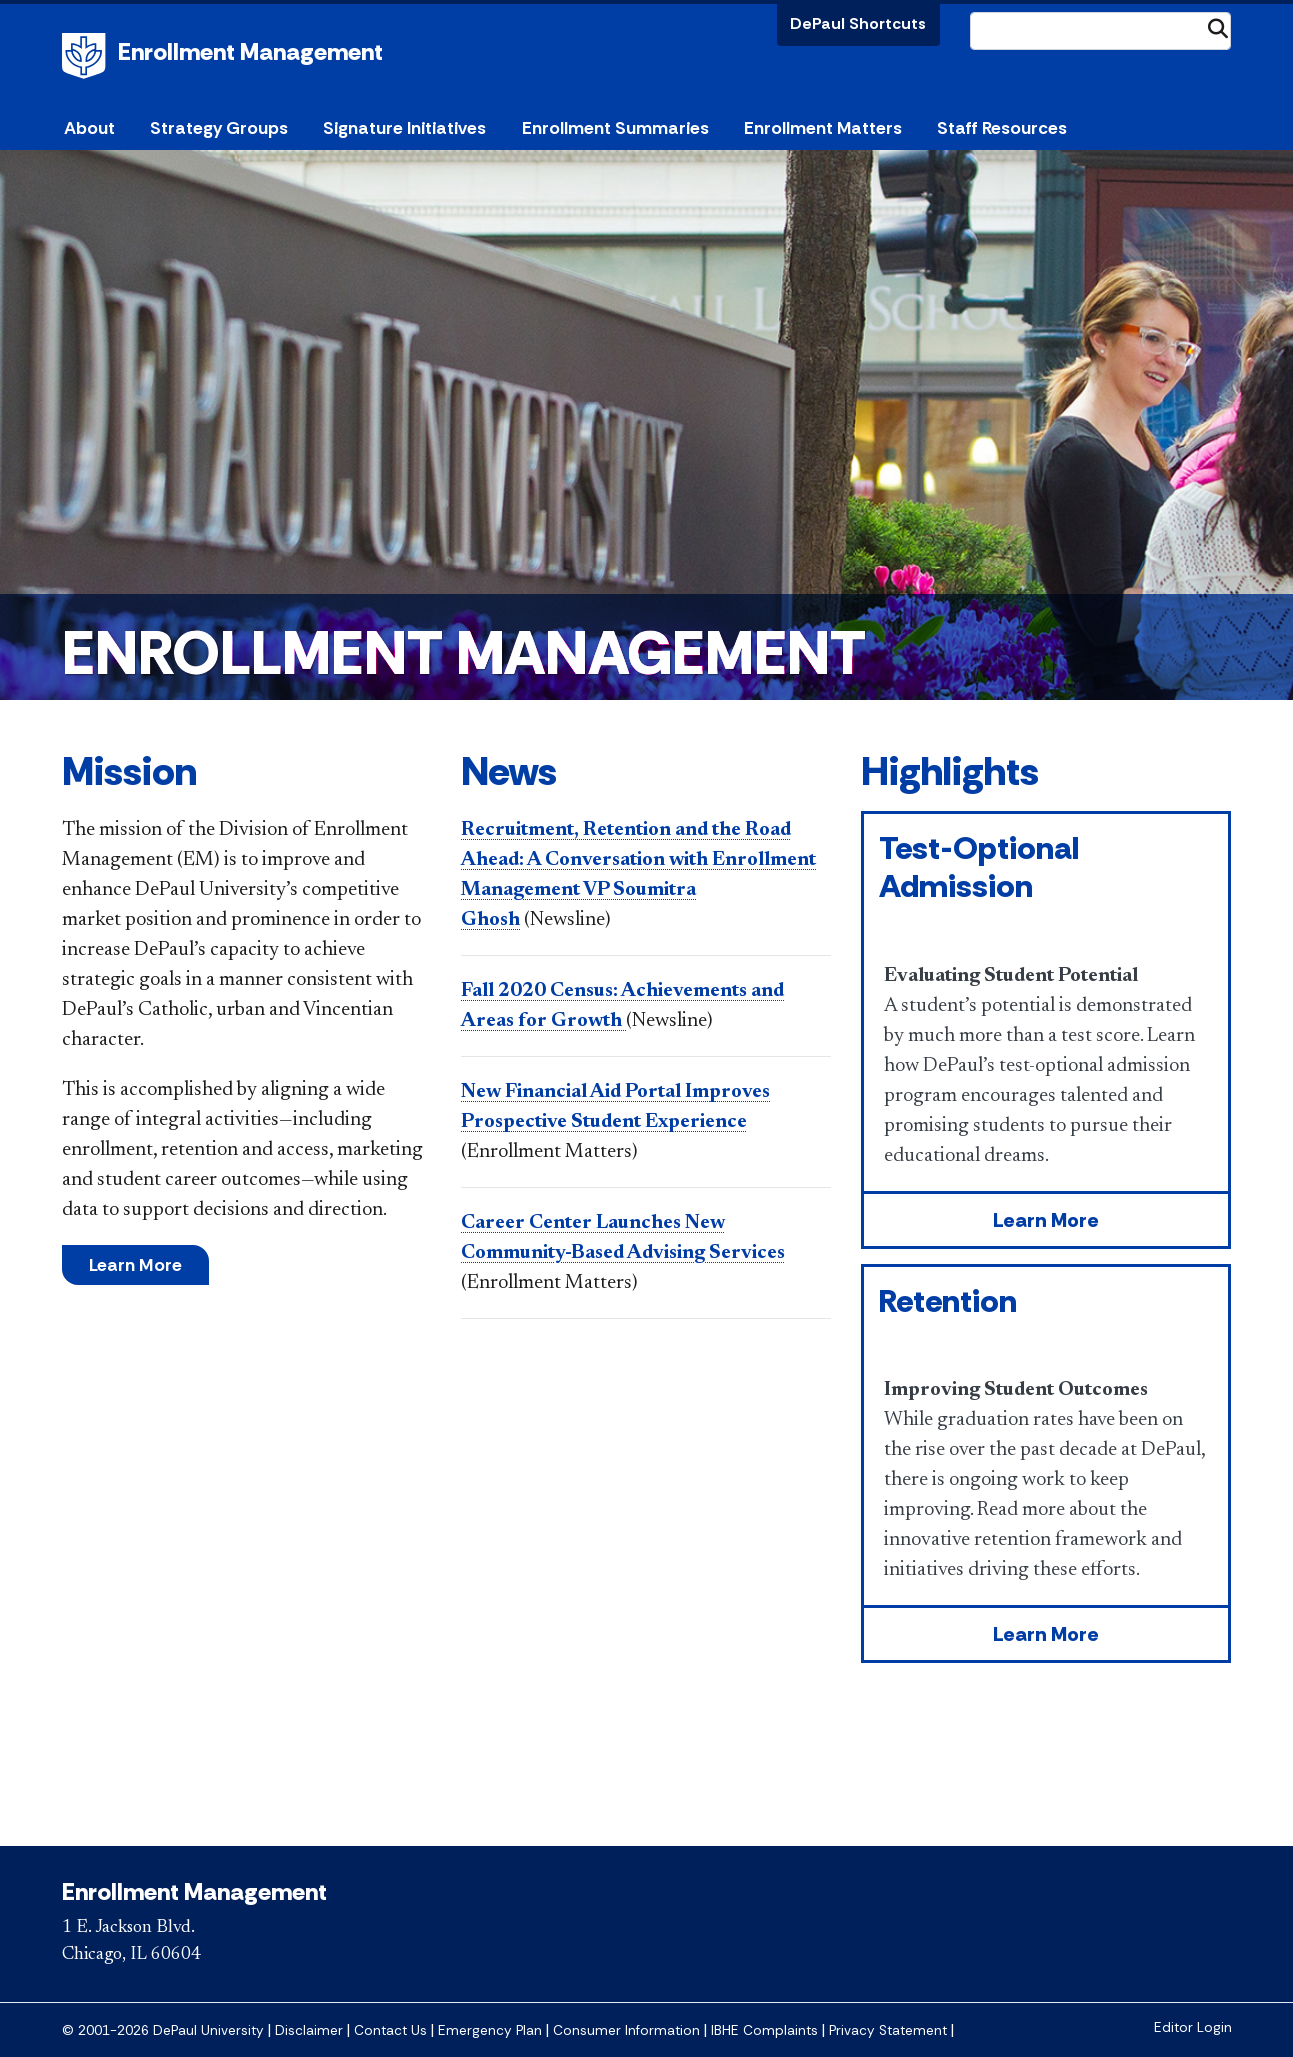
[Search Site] (1101, 31)
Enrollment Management (250, 51)
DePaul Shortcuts (858, 23)
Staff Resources (1002, 128)
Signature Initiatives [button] (404, 128)
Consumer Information (626, 2030)
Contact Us (390, 2030)
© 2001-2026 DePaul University (163, 2030)
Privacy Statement (888, 2030)
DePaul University (87, 56)
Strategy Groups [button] (219, 128)
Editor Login (1193, 2027)
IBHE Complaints (764, 2030)
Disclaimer (309, 2030)
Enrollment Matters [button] (823, 128)
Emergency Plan (490, 2030)
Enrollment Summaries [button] (615, 128)
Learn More (135, 1265)
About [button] (89, 128)
